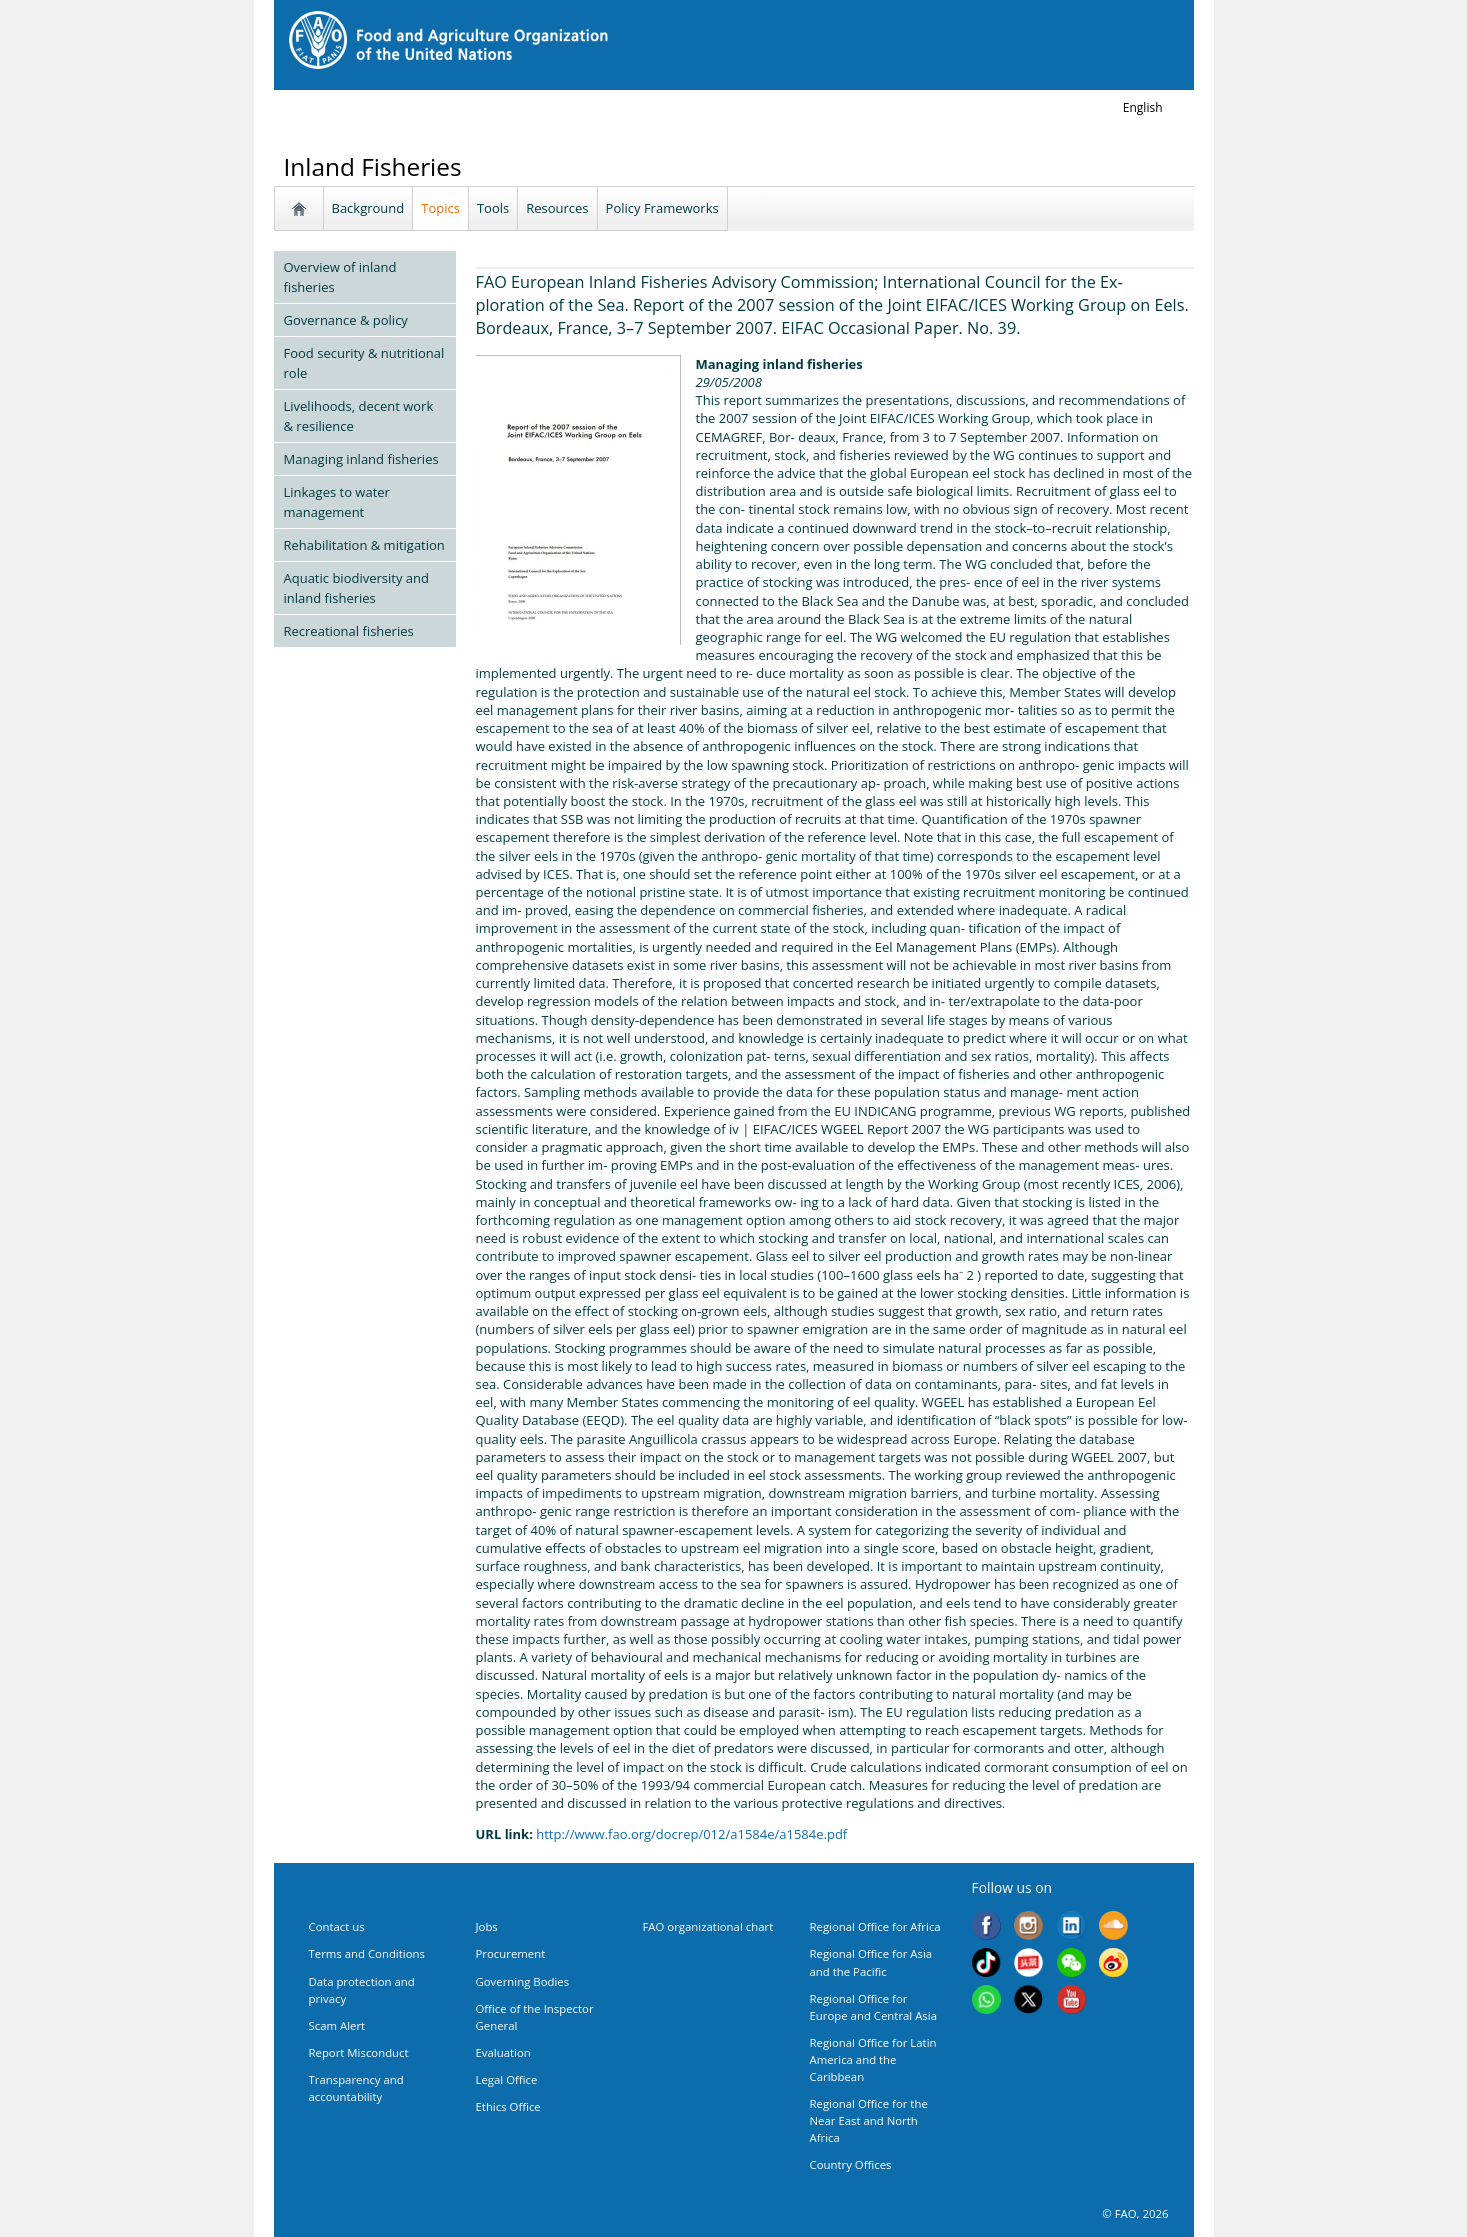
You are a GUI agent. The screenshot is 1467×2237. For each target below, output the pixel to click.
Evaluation (503, 2052)
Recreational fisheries (349, 631)
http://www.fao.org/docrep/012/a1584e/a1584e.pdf (691, 1834)
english (1143, 107)
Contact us (337, 1926)
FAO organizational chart (708, 1926)
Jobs (487, 1926)
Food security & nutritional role (364, 363)
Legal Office (507, 2079)
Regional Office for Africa (875, 1926)
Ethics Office (508, 2106)
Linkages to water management (337, 502)
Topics (440, 208)
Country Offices (851, 2164)
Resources (557, 208)
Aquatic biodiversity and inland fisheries (356, 588)
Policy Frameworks (662, 208)
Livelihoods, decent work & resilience (359, 416)
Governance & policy (346, 320)
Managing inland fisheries (361, 459)
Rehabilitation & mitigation (364, 545)
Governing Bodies (523, 1981)
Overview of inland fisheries (340, 277)
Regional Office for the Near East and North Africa (869, 2120)
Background (368, 208)
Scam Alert (337, 2025)
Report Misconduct (359, 2052)
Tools (493, 208)
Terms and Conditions (367, 1953)
